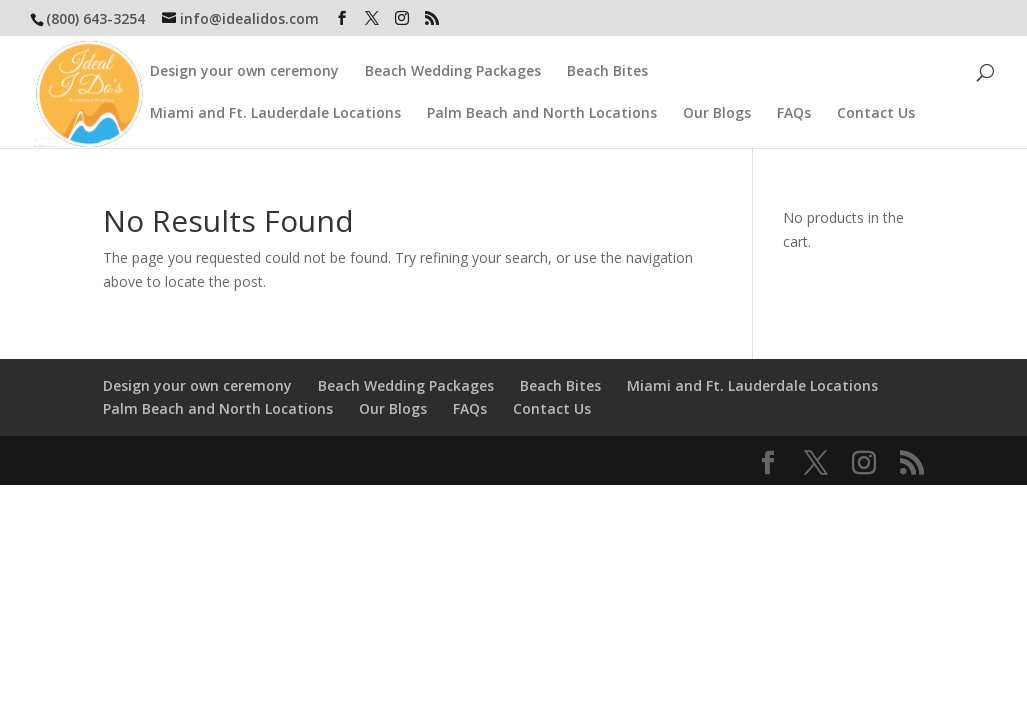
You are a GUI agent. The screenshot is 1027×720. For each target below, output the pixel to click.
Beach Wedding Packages (453, 66)
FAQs (794, 108)
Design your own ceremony (244, 66)
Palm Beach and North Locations (542, 108)
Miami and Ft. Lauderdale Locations (275, 108)
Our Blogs (717, 108)
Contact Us (876, 108)
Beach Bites (607, 66)
